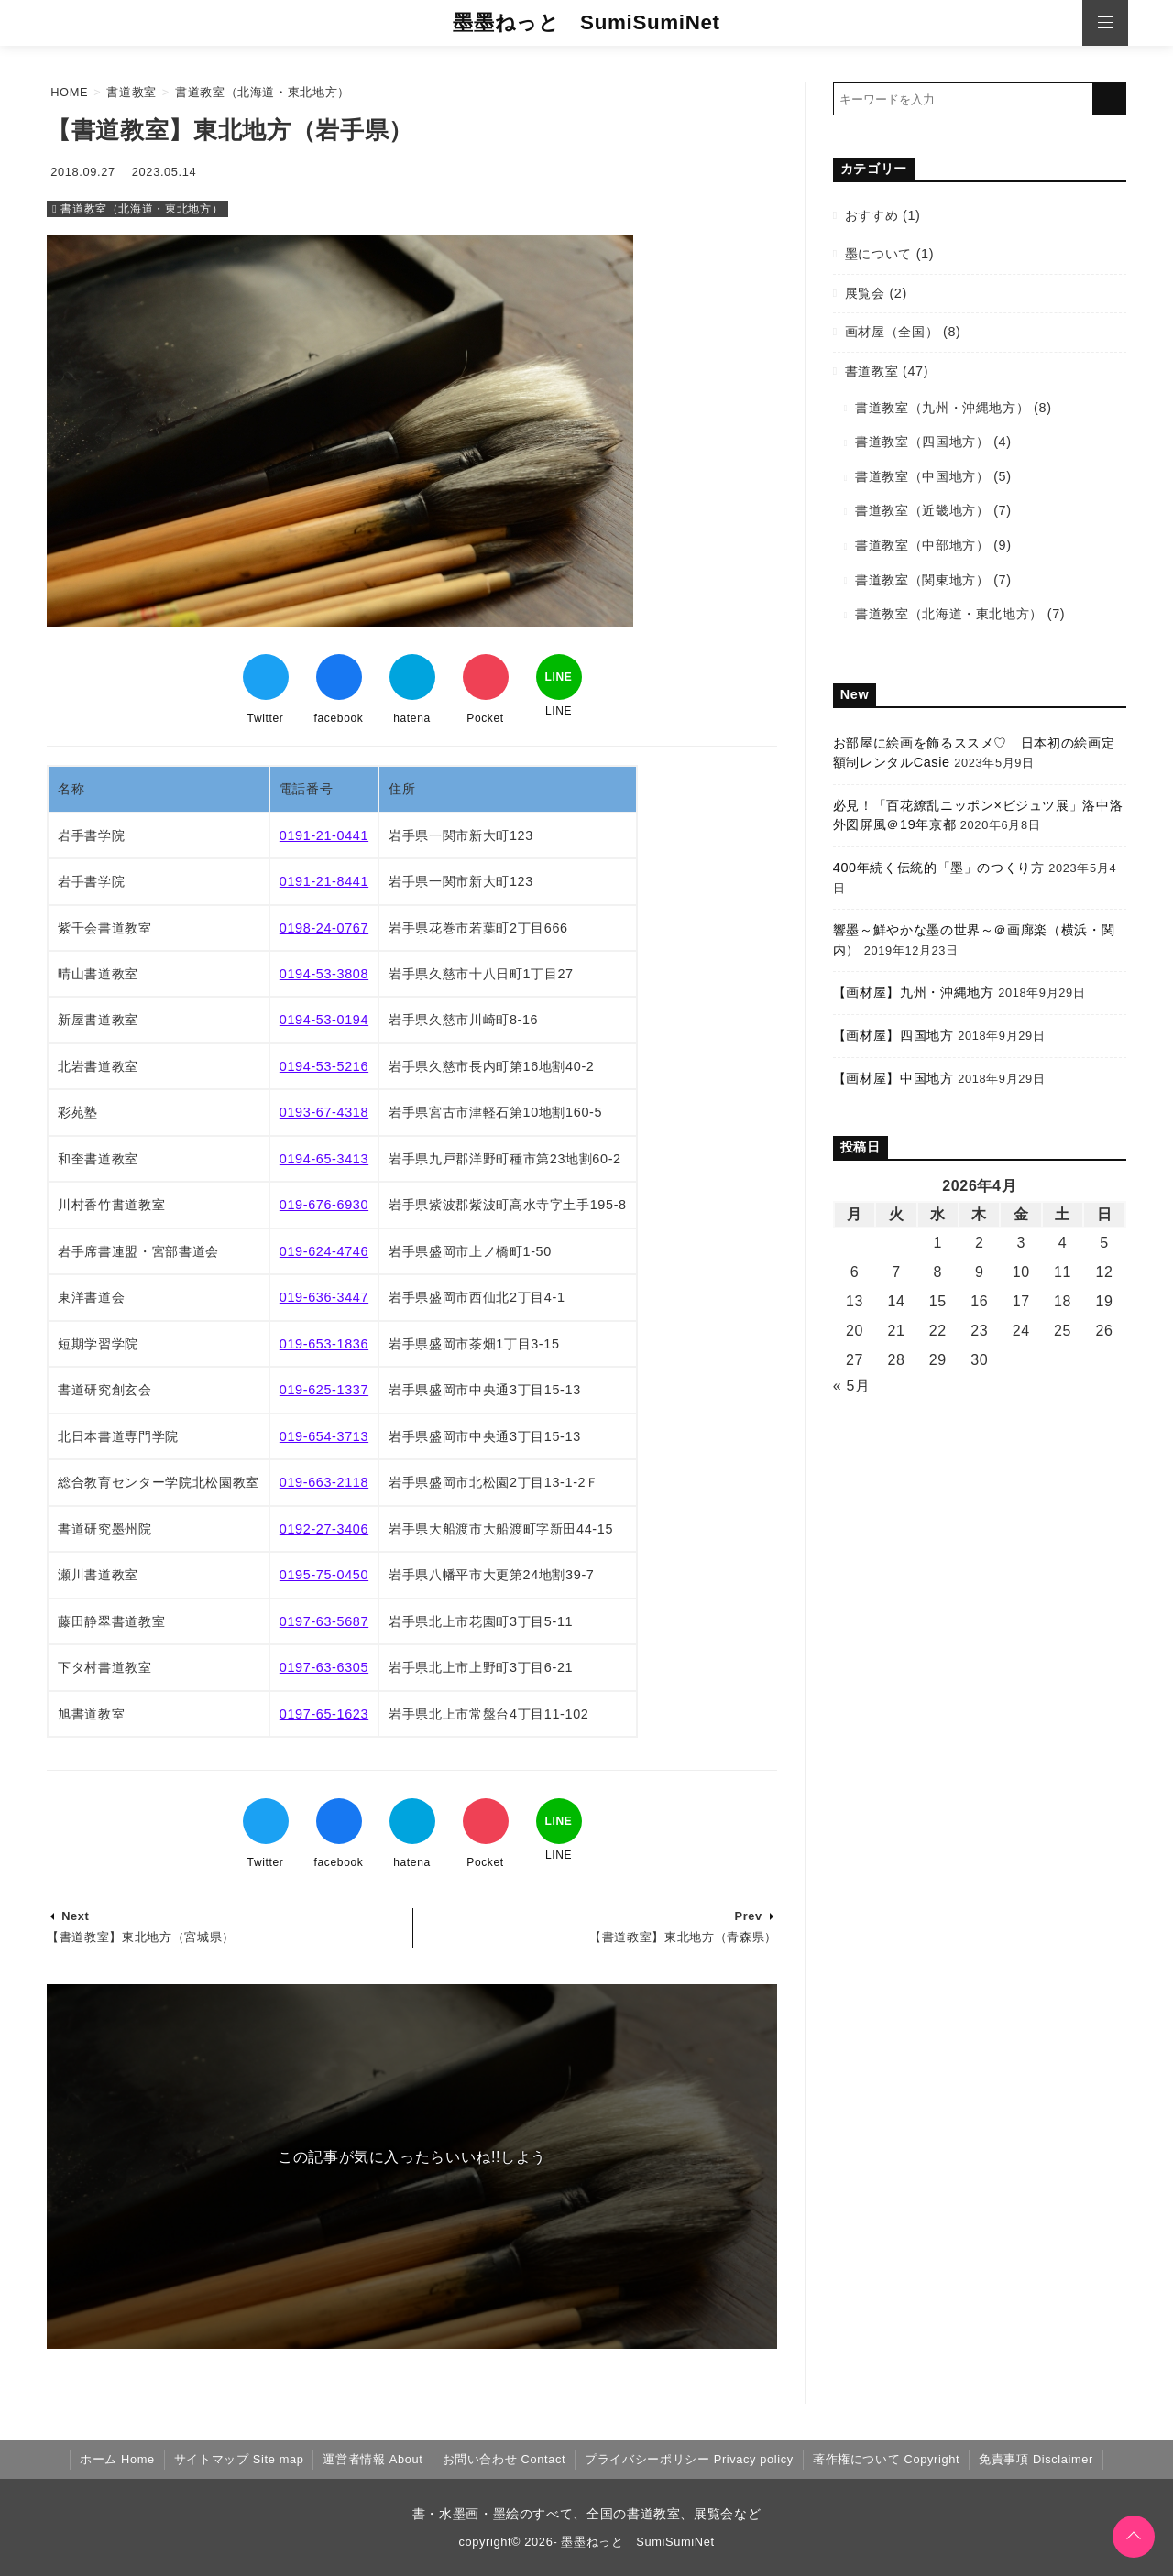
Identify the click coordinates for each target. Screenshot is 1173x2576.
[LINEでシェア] (559, 677)
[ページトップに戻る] (1134, 2537)
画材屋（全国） (891, 331)
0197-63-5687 (324, 1621)
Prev (748, 1916)
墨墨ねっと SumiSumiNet (586, 22)
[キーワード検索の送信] (1109, 98)
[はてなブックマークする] (412, 677)
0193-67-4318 (324, 1112)
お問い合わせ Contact (504, 2459)
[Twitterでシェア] (266, 677)
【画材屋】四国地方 (893, 1035)
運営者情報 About (372, 2459)
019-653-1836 (324, 1344)
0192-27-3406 (324, 1529)
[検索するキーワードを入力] (963, 98)
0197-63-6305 (324, 1667)
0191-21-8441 (324, 881)
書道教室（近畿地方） (922, 510)
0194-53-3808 (324, 973)
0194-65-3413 (324, 1159)
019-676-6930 (324, 1204)
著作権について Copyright (886, 2459)
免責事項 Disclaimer (1036, 2459)
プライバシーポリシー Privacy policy (689, 2459)
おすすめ (872, 215)
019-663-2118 (324, 1482)
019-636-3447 (324, 1297)
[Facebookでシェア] (339, 677)
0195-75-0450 (324, 1574)
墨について (878, 253)
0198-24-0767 (324, 928)
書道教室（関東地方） (922, 580)
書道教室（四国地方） (922, 441)
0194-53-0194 (324, 1019)
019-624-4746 (324, 1251)
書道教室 (872, 371)
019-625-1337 (324, 1389)
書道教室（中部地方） (922, 545)
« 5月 (852, 1385)
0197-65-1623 (324, 1714)
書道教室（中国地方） (922, 476)
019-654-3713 (324, 1436)
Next (75, 1916)
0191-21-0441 (324, 835)
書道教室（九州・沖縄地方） (942, 407)
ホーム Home (117, 2459)
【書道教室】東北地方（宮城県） (141, 1937)
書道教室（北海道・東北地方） (141, 208)
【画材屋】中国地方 (893, 1078)
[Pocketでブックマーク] (486, 677)
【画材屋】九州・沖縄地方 (913, 992)
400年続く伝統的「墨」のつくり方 (939, 867)
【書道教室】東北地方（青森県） (683, 1937)
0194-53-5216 (324, 1066)
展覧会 (865, 293)
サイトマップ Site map (239, 2459)
